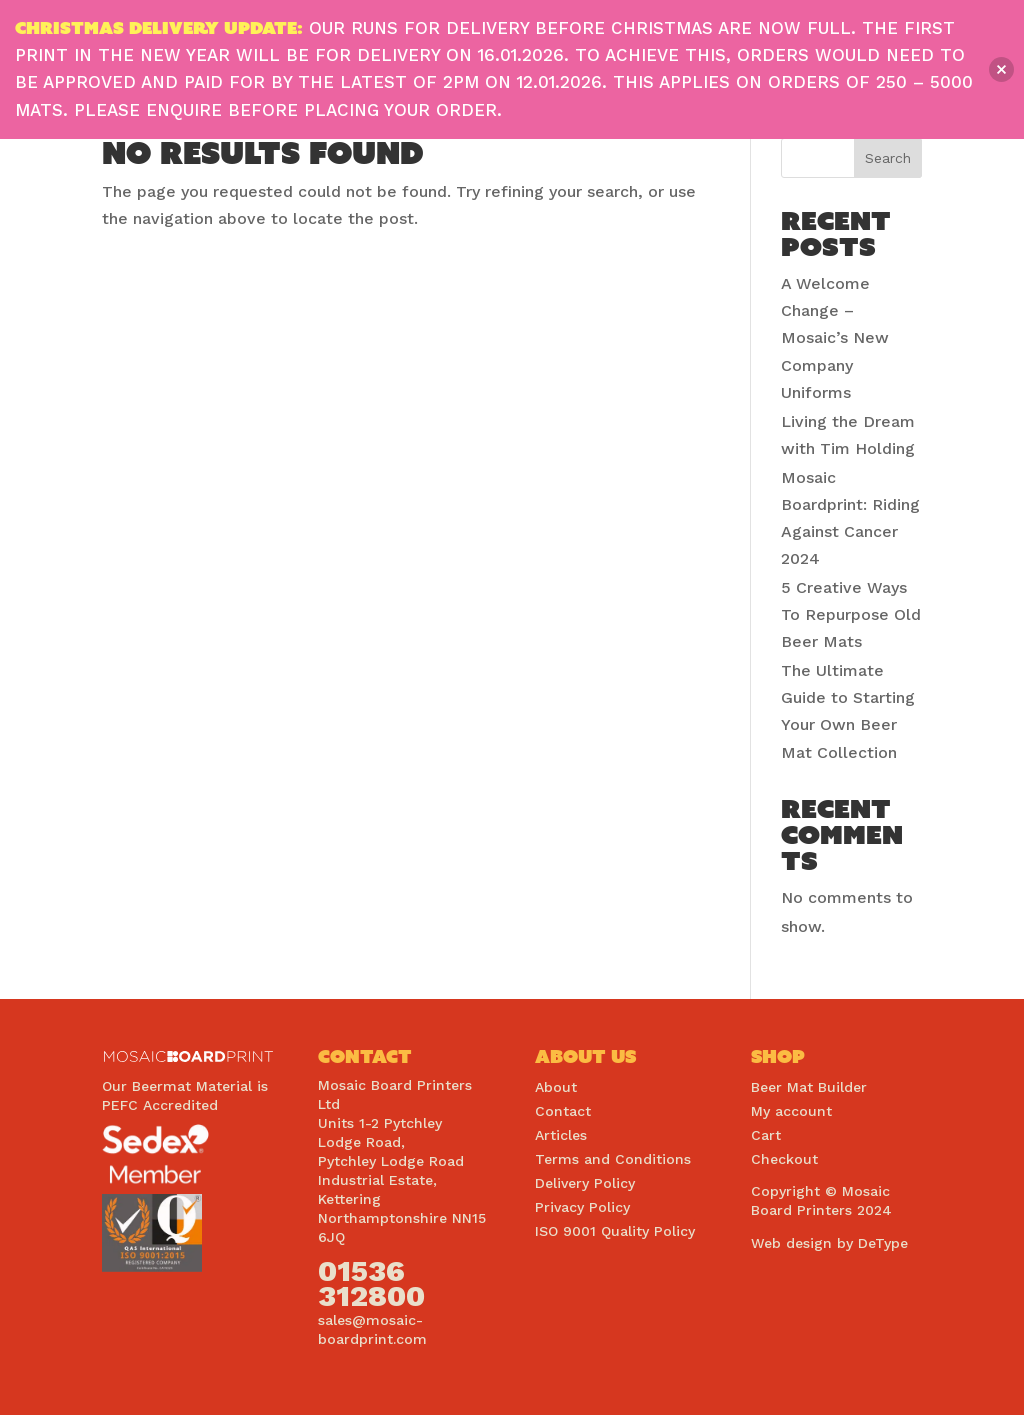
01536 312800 (371, 1283)
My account (791, 1111)
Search (888, 158)
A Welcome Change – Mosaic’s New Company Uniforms (835, 338)
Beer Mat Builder (809, 1087)
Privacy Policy (582, 1207)
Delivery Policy (585, 1183)
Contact (563, 1111)
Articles (561, 1135)
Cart (766, 1135)
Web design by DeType (829, 1243)
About (556, 1087)
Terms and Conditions (613, 1159)
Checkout (784, 1159)
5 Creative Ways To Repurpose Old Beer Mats (851, 614)
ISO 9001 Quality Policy (615, 1231)
